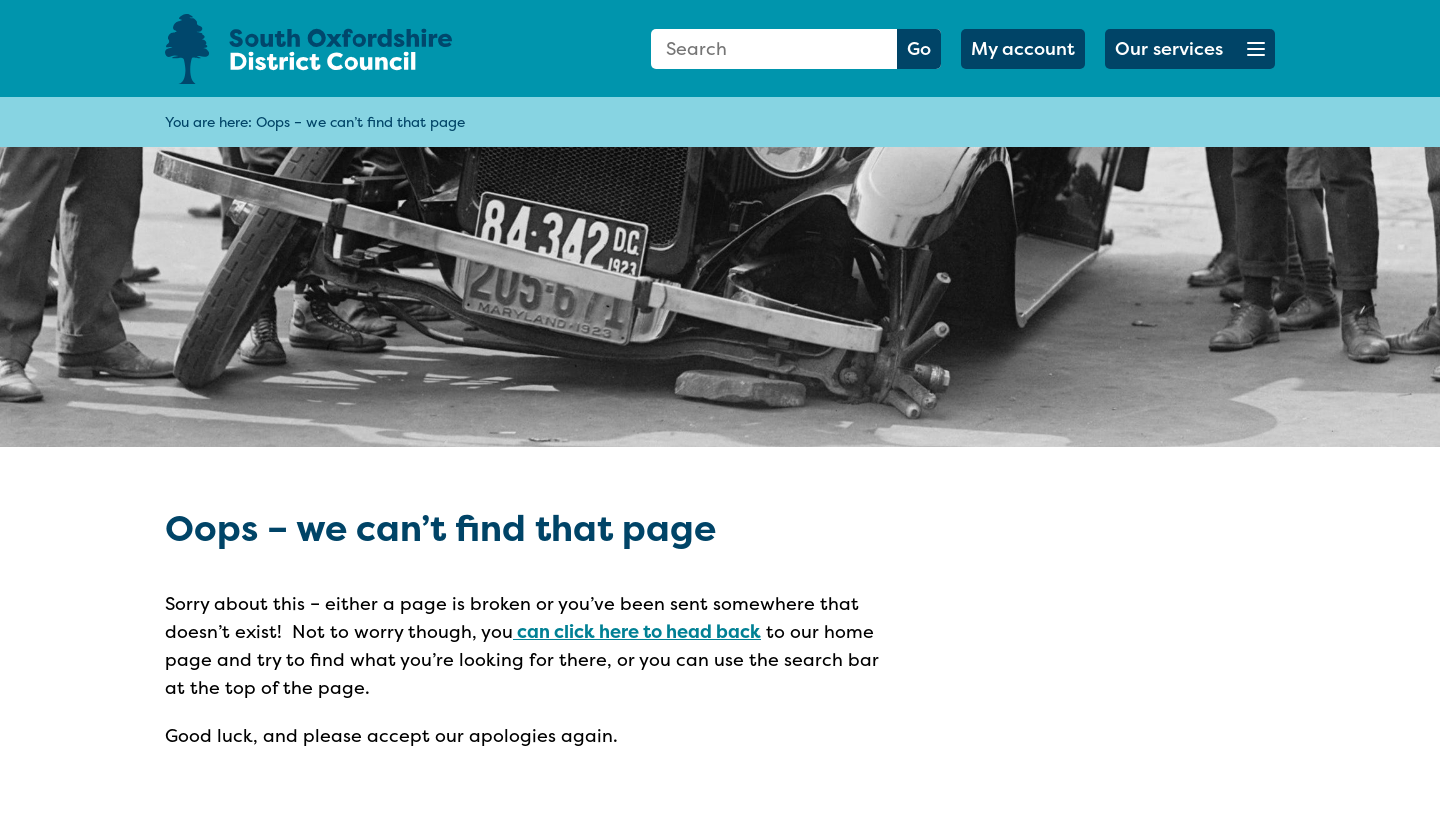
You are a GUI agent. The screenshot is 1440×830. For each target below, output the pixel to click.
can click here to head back (637, 631)
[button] (1190, 49)
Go (919, 48)
